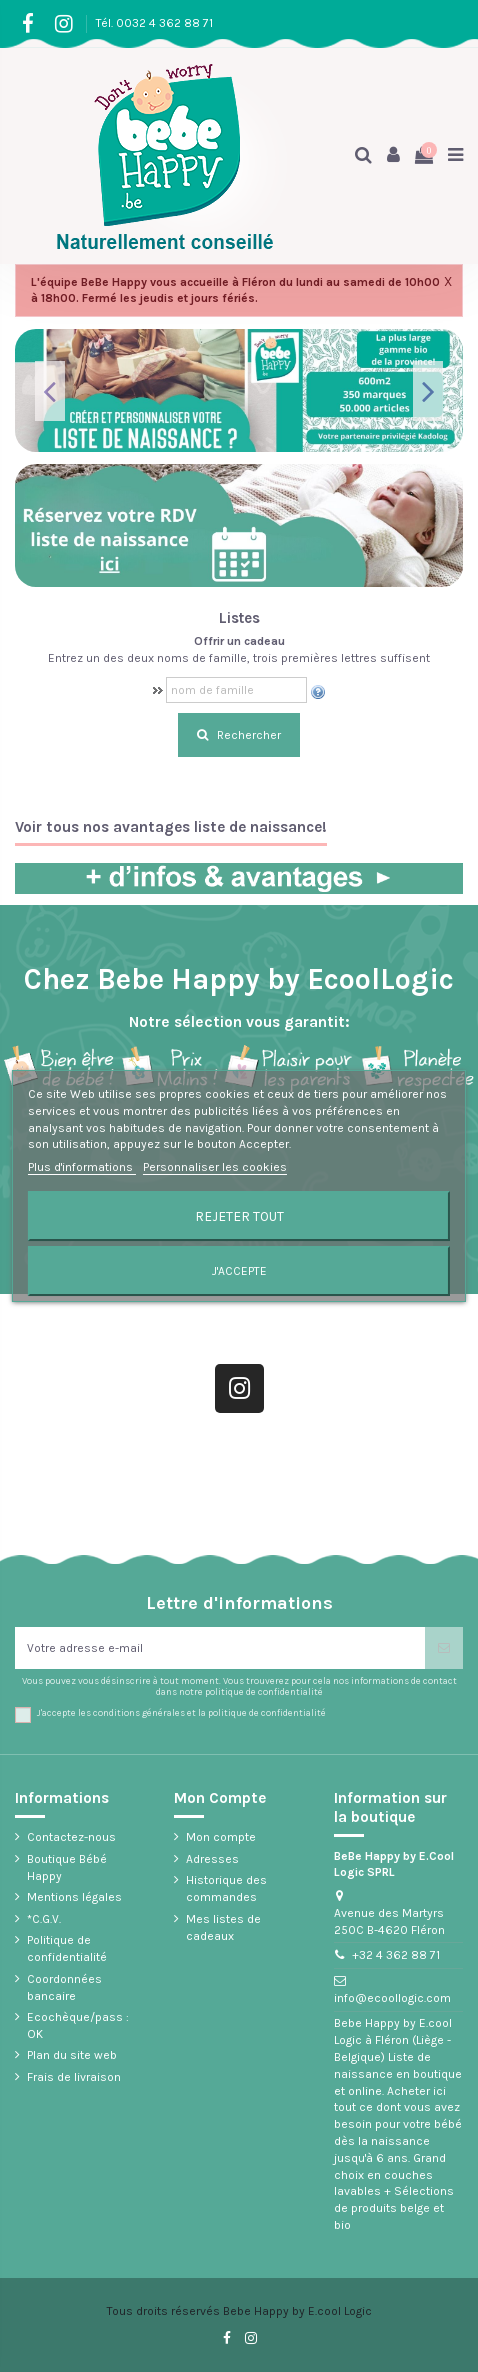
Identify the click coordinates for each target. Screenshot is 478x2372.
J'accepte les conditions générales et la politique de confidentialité (181, 1712)
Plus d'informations (82, 1167)
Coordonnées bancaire (64, 1987)
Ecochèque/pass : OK (78, 2025)
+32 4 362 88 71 (396, 1955)
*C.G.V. (44, 1919)
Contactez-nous (71, 1837)
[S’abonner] (444, 1648)
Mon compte (221, 1837)
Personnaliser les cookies (215, 1167)
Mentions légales (74, 1897)
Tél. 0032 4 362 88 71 (154, 23)
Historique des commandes (226, 1888)
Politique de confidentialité (67, 1948)
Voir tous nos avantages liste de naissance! (171, 827)
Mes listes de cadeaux (223, 1927)
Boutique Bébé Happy (67, 1867)
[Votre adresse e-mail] (220, 1648)
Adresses (212, 1859)
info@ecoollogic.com (392, 1998)
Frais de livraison (74, 2077)
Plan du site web (72, 2055)
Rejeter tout (239, 1216)
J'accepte (239, 1271)
